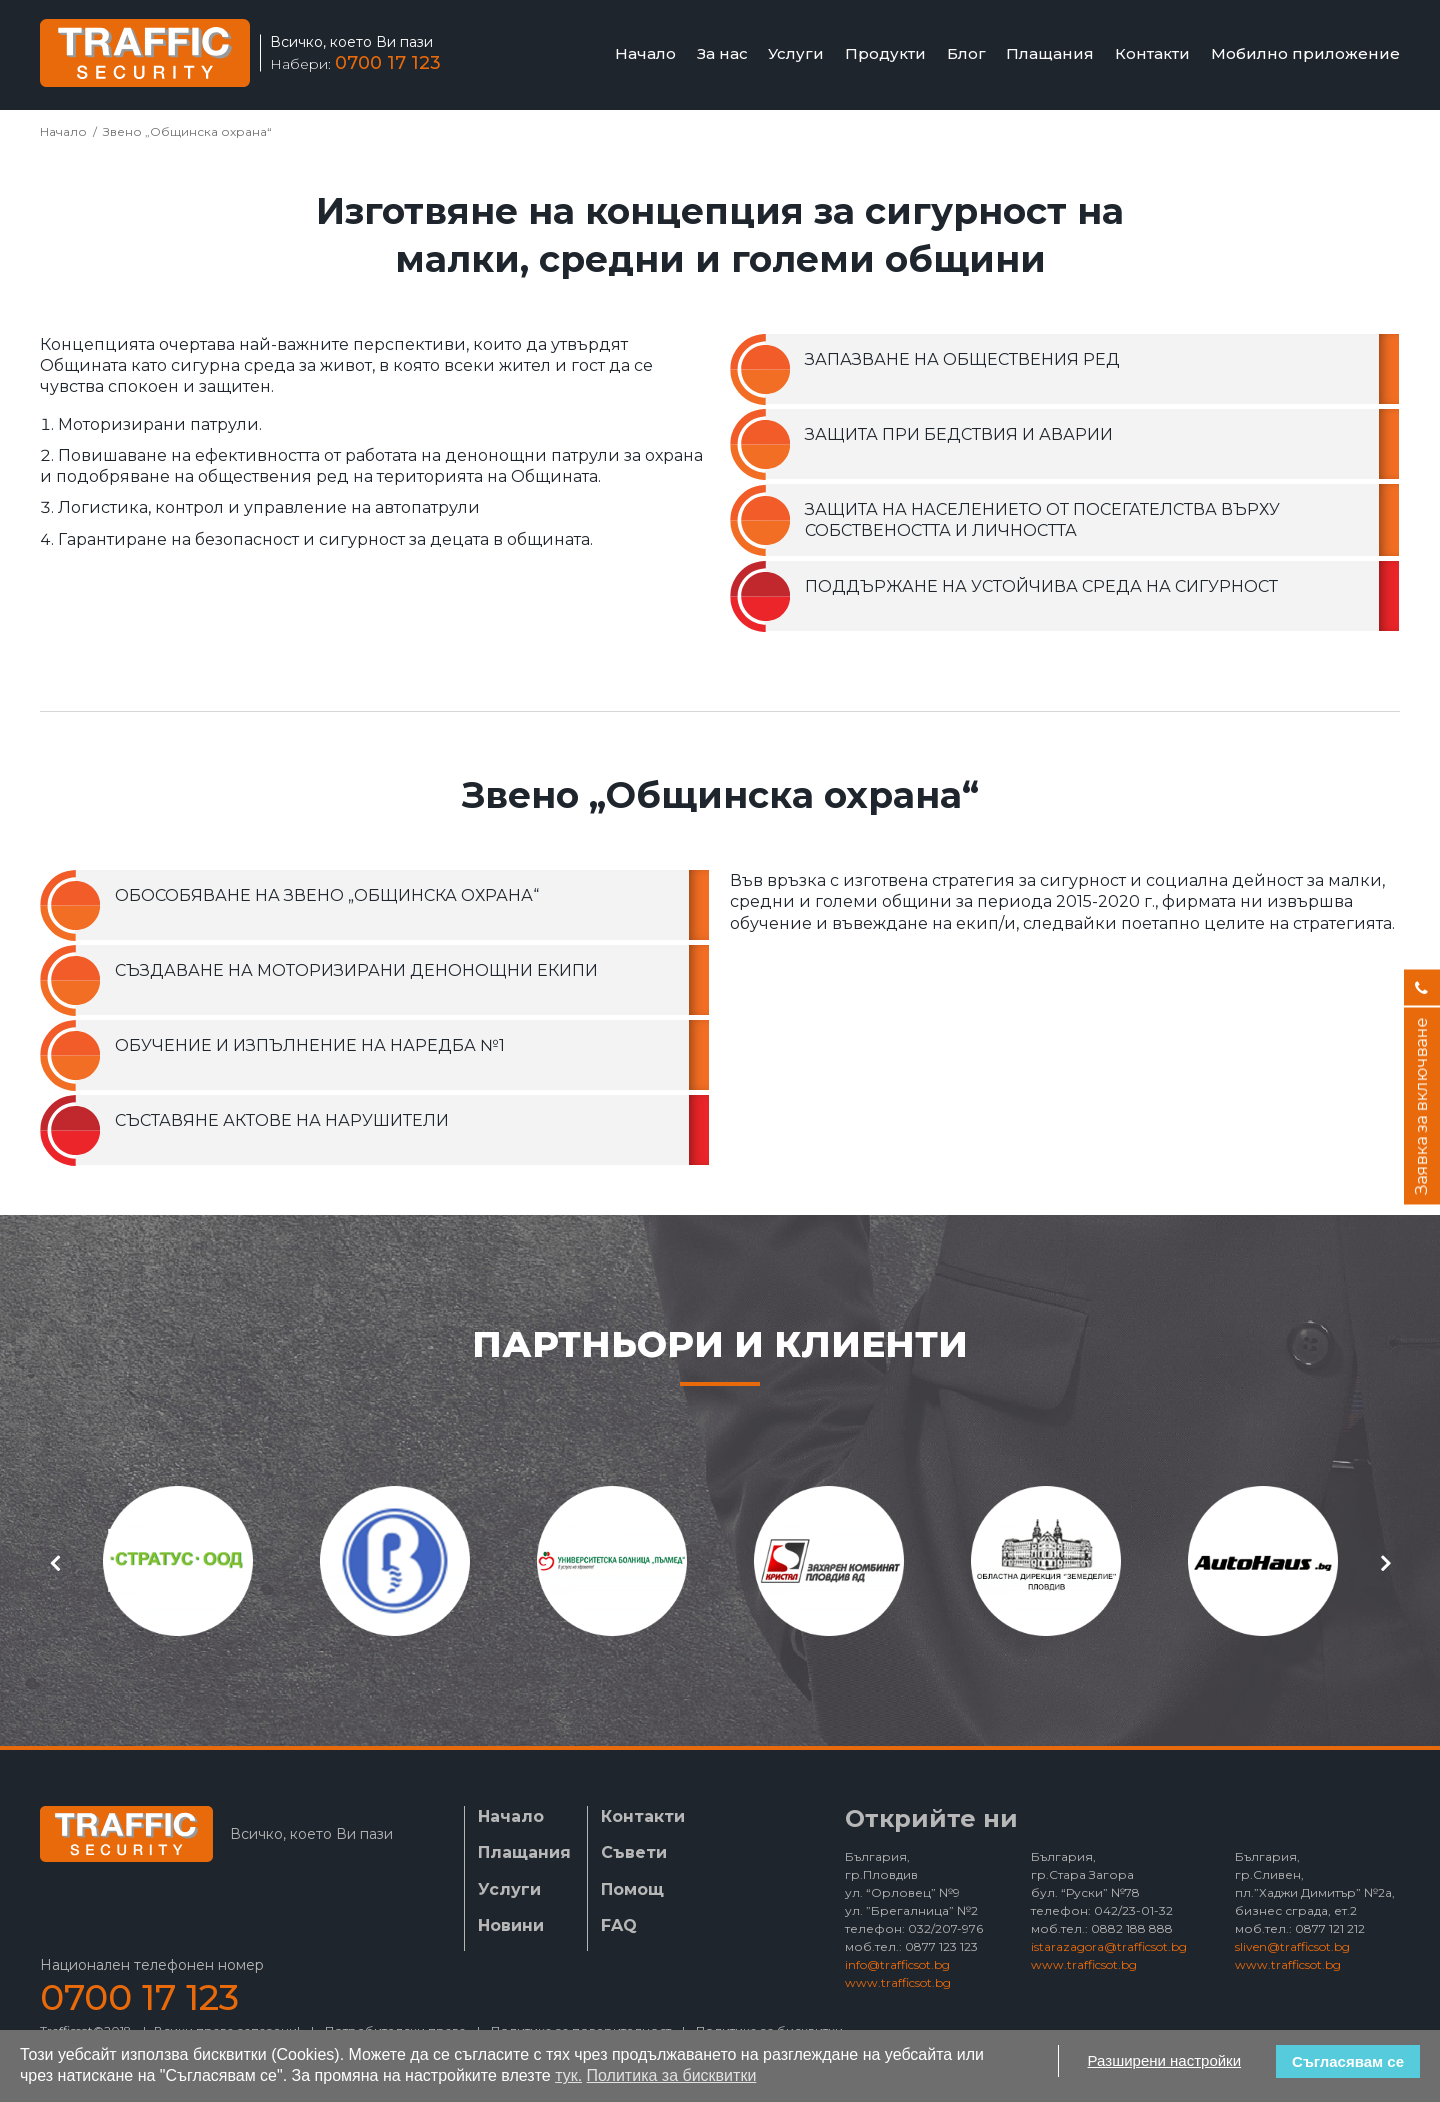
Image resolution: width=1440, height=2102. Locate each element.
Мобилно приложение (1305, 53)
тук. (568, 2075)
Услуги (796, 53)
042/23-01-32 (1133, 1910)
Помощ (632, 1889)
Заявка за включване (1421, 1106)
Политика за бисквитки (672, 2075)
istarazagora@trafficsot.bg (1109, 1946)
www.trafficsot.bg (898, 1982)
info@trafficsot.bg (897, 1964)
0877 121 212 (1330, 1928)
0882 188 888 (1132, 1928)
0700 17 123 (388, 63)
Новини (511, 1925)
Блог (966, 53)
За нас (722, 53)
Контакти (1152, 53)
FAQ (619, 1925)
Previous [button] (54, 1563)
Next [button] (1385, 1563)
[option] (177, 1561)
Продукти (885, 53)
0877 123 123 (941, 1946)
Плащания (1050, 53)
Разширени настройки (1165, 2060)
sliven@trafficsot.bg (1292, 1946)
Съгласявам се (1348, 2061)
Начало (645, 53)
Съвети (634, 1852)
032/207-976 (945, 1928)
